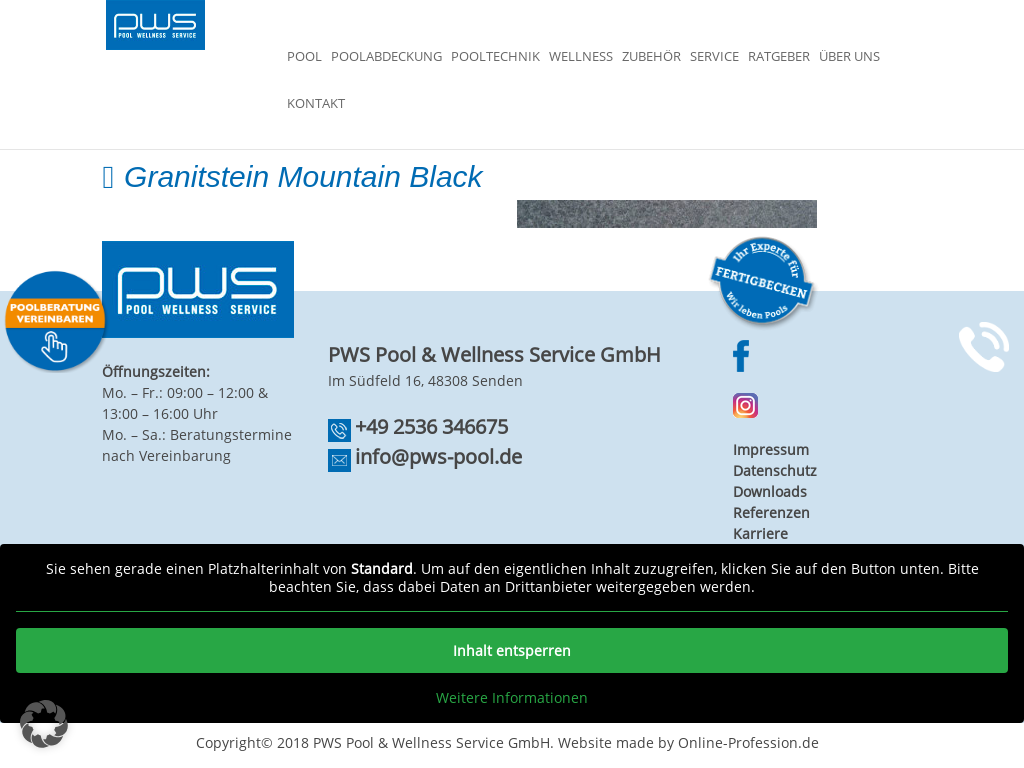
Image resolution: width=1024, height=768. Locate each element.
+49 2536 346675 (431, 426)
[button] (44, 724)
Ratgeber (779, 57)
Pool (304, 57)
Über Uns (849, 57)
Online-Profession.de (748, 742)
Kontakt (316, 104)
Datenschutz (775, 470)
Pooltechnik (495, 57)
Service (714, 57)
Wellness (581, 57)
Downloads (770, 491)
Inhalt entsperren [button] (512, 650)
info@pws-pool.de (438, 456)
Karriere (760, 533)
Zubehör (651, 57)
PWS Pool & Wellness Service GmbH (431, 742)
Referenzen (771, 512)
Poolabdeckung (386, 57)
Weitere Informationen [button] (512, 698)
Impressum (771, 449)
